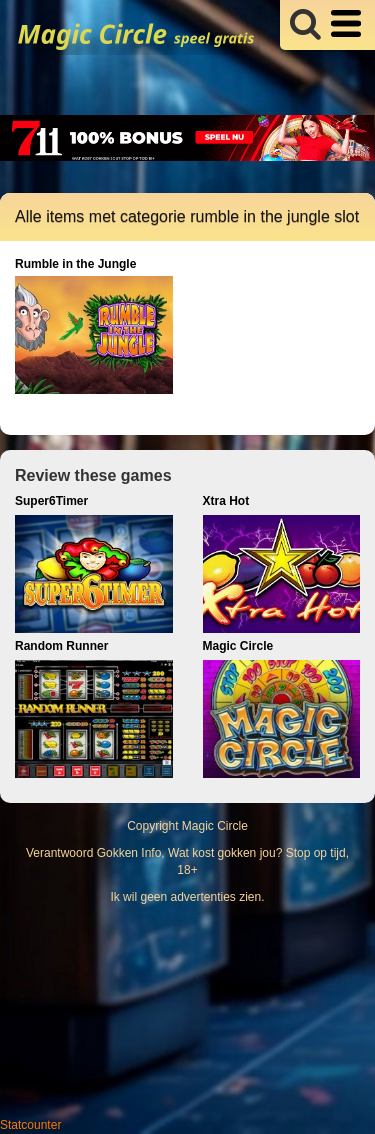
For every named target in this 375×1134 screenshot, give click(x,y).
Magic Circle (215, 826)
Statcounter (30, 1125)
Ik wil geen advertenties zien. (187, 897)
